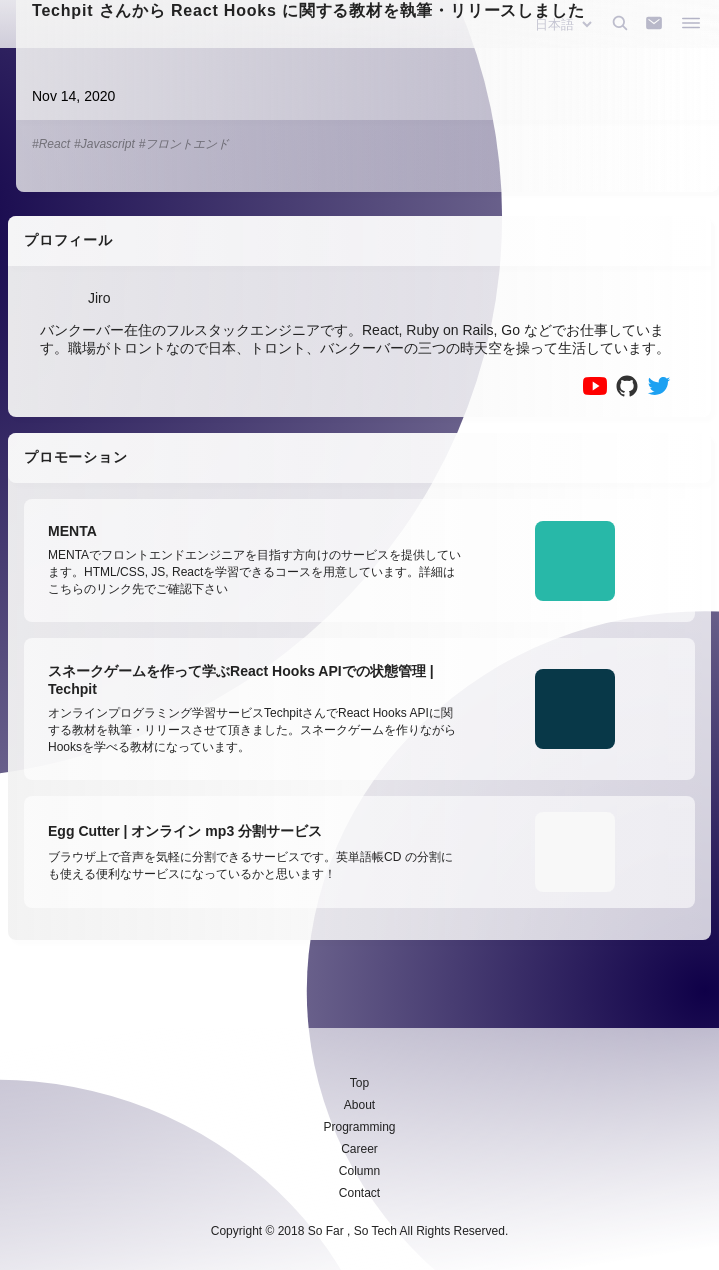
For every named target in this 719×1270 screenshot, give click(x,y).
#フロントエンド (184, 144)
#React (51, 144)
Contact (359, 1193)
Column (359, 1171)
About (359, 1105)
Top (359, 1083)
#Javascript (104, 144)
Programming (359, 1127)
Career (359, 1149)
